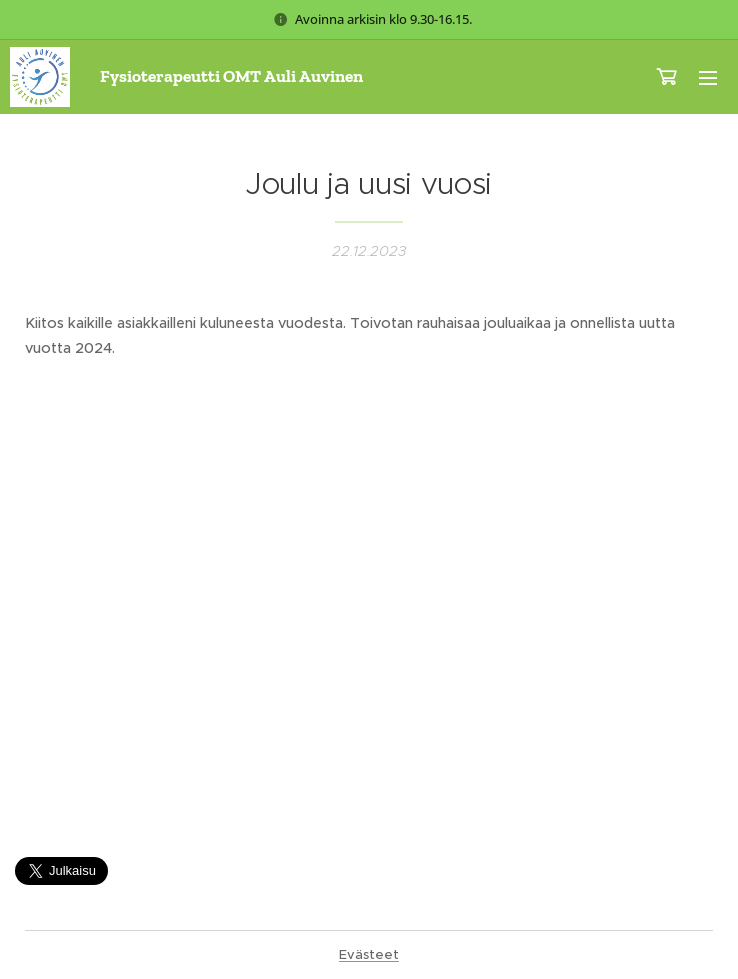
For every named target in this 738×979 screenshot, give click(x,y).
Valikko (708, 78)
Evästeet (369, 954)
